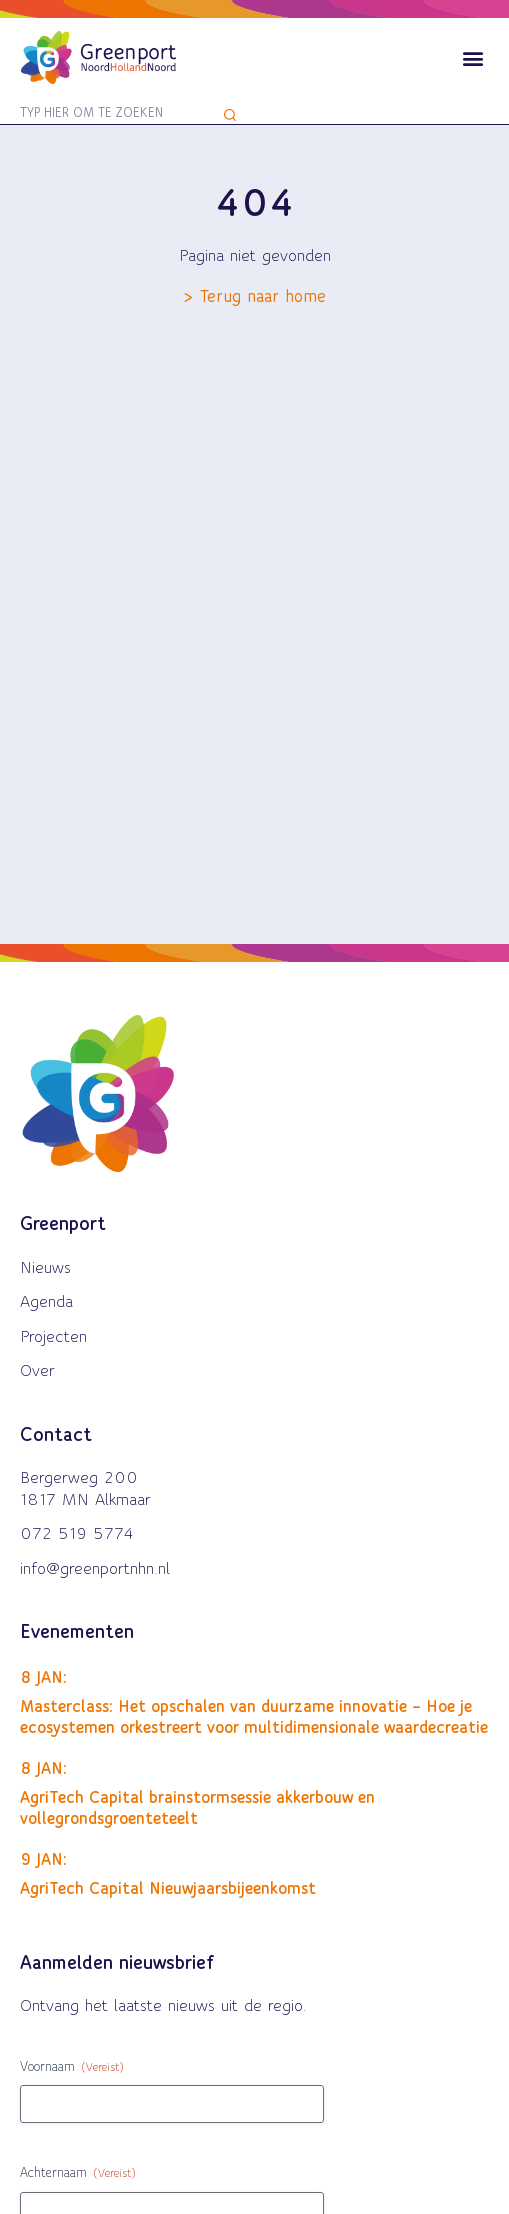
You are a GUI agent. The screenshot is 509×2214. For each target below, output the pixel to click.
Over (37, 1371)
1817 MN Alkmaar (85, 1500)
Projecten (53, 1337)
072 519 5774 (77, 1534)
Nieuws (45, 1268)
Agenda (46, 1302)
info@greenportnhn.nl (95, 1569)
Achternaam (78, 2174)
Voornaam (72, 2068)
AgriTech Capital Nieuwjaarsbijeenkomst (168, 1889)
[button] (472, 57)
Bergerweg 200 (79, 1478)
